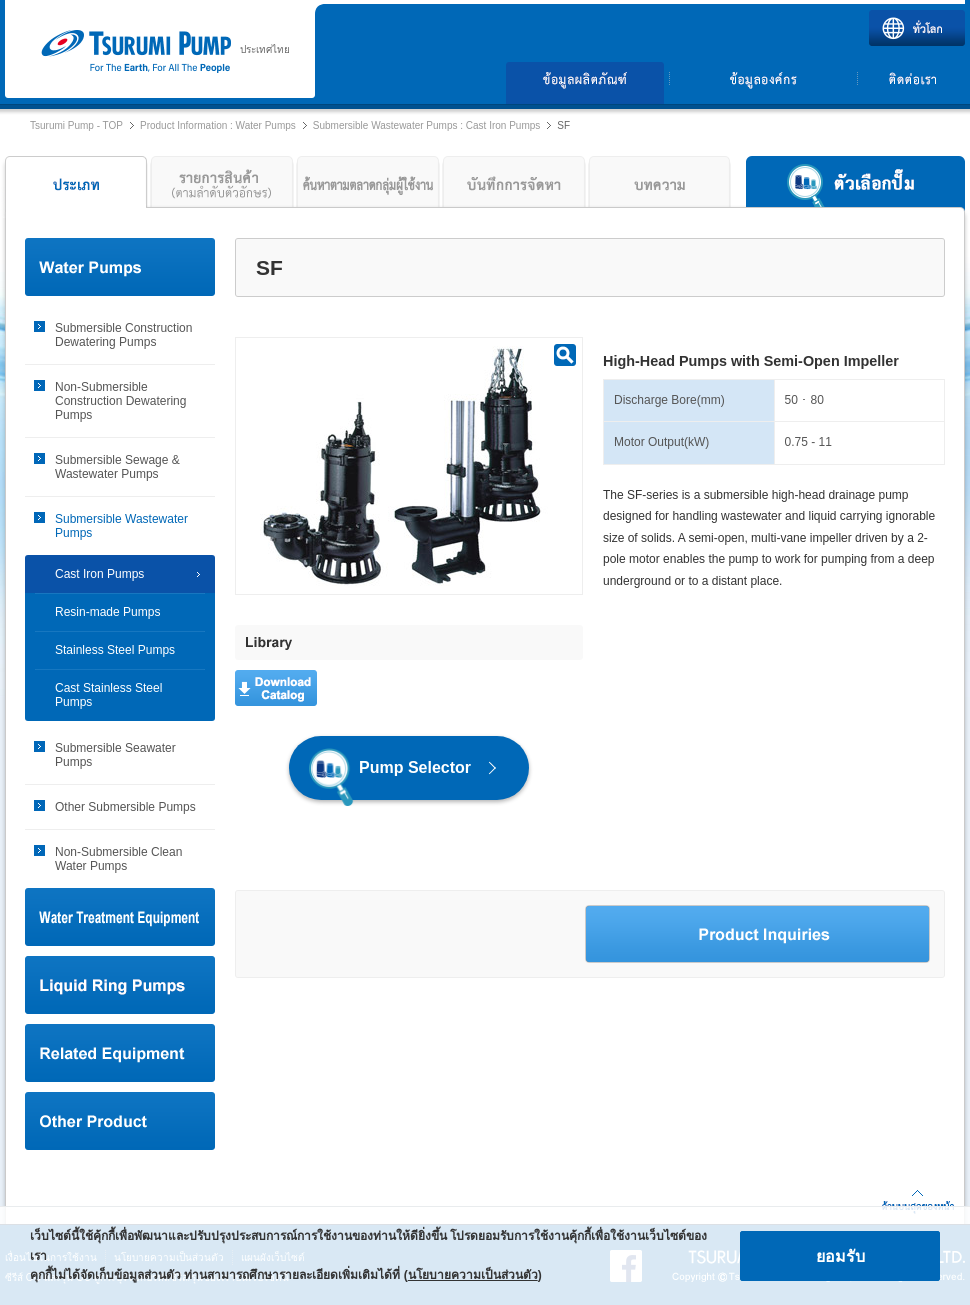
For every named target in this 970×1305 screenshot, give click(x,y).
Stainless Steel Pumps (115, 650)
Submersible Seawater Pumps (115, 755)
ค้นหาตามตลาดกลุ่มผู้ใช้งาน (368, 187)
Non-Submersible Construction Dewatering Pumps (120, 401)
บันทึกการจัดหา (514, 187)
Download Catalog (276, 688)
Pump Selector (390, 773)
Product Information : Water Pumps (218, 125)
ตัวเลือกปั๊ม (855, 187)
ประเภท (73, 187)
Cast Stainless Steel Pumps (108, 695)
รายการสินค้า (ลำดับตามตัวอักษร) (222, 187)
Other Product (120, 1121)
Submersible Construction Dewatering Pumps (123, 335)
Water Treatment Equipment (120, 917)
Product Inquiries (757, 934)
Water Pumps (120, 267)
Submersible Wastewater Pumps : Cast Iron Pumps (427, 125)
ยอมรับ (840, 1256)
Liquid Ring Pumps (120, 985)
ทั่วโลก (917, 28)
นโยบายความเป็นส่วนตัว (473, 1275)
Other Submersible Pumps (125, 807)
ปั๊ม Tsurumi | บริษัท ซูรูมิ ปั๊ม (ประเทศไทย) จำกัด (135, 52)
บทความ (660, 187)
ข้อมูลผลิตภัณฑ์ (585, 83)
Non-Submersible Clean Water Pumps (118, 859)
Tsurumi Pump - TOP (76, 125)
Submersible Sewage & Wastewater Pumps (117, 467)
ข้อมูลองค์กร (763, 83)
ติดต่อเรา (912, 83)
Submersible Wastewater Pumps (121, 526)
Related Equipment (120, 1053)
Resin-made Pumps (107, 612)
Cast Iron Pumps (99, 574)
